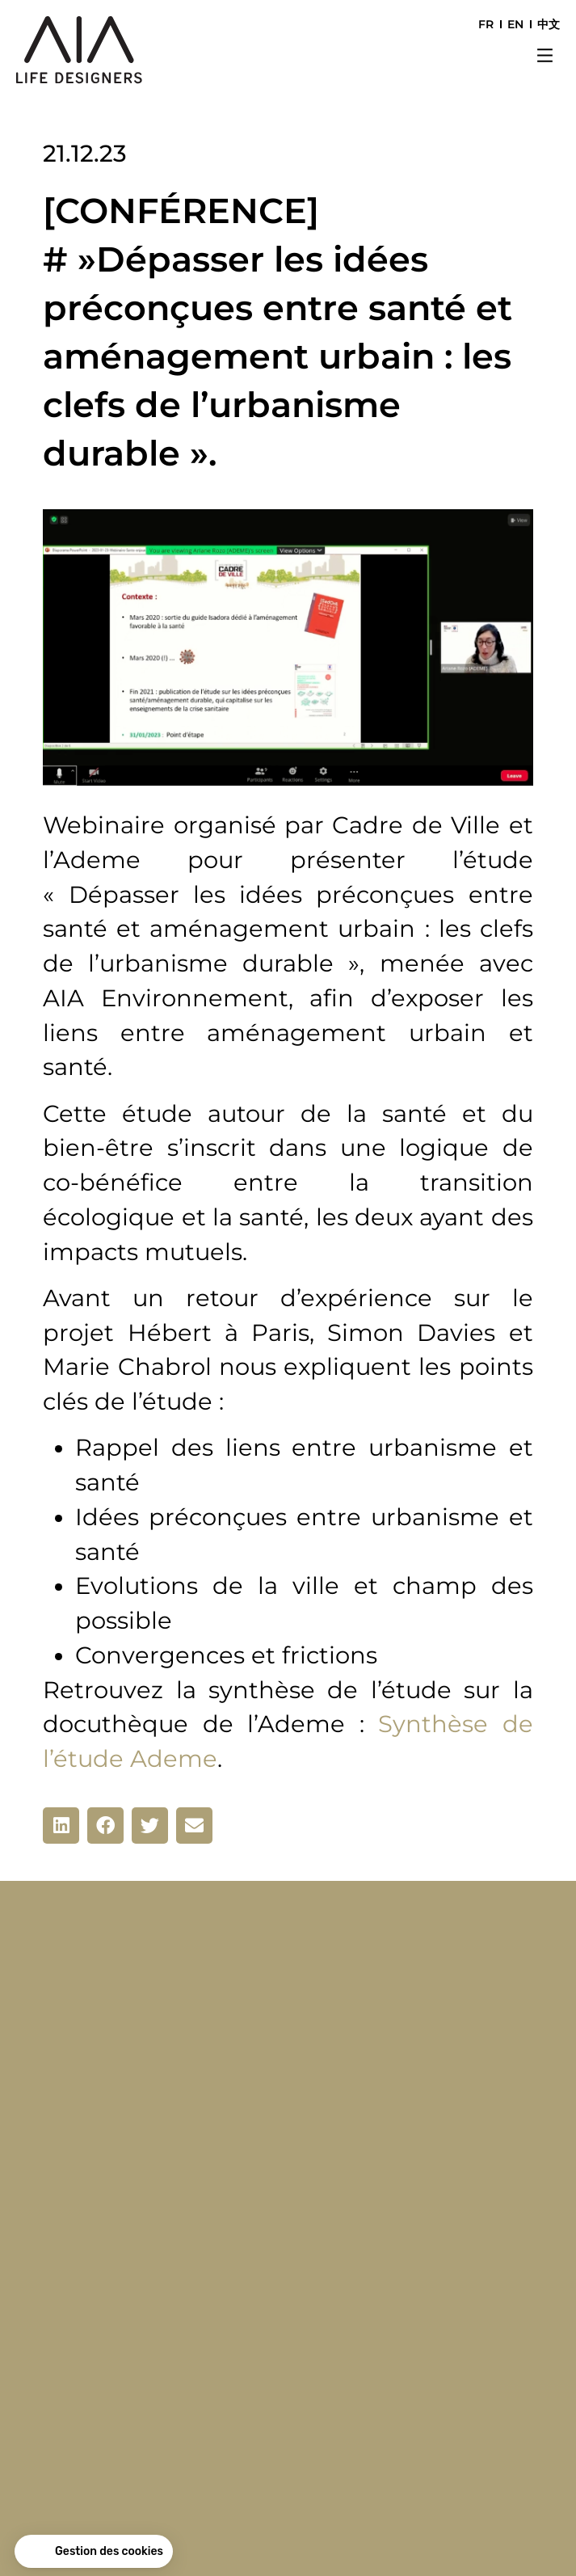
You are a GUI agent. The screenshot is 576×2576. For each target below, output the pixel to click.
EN (515, 24)
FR (486, 24)
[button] (545, 57)
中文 (548, 24)
